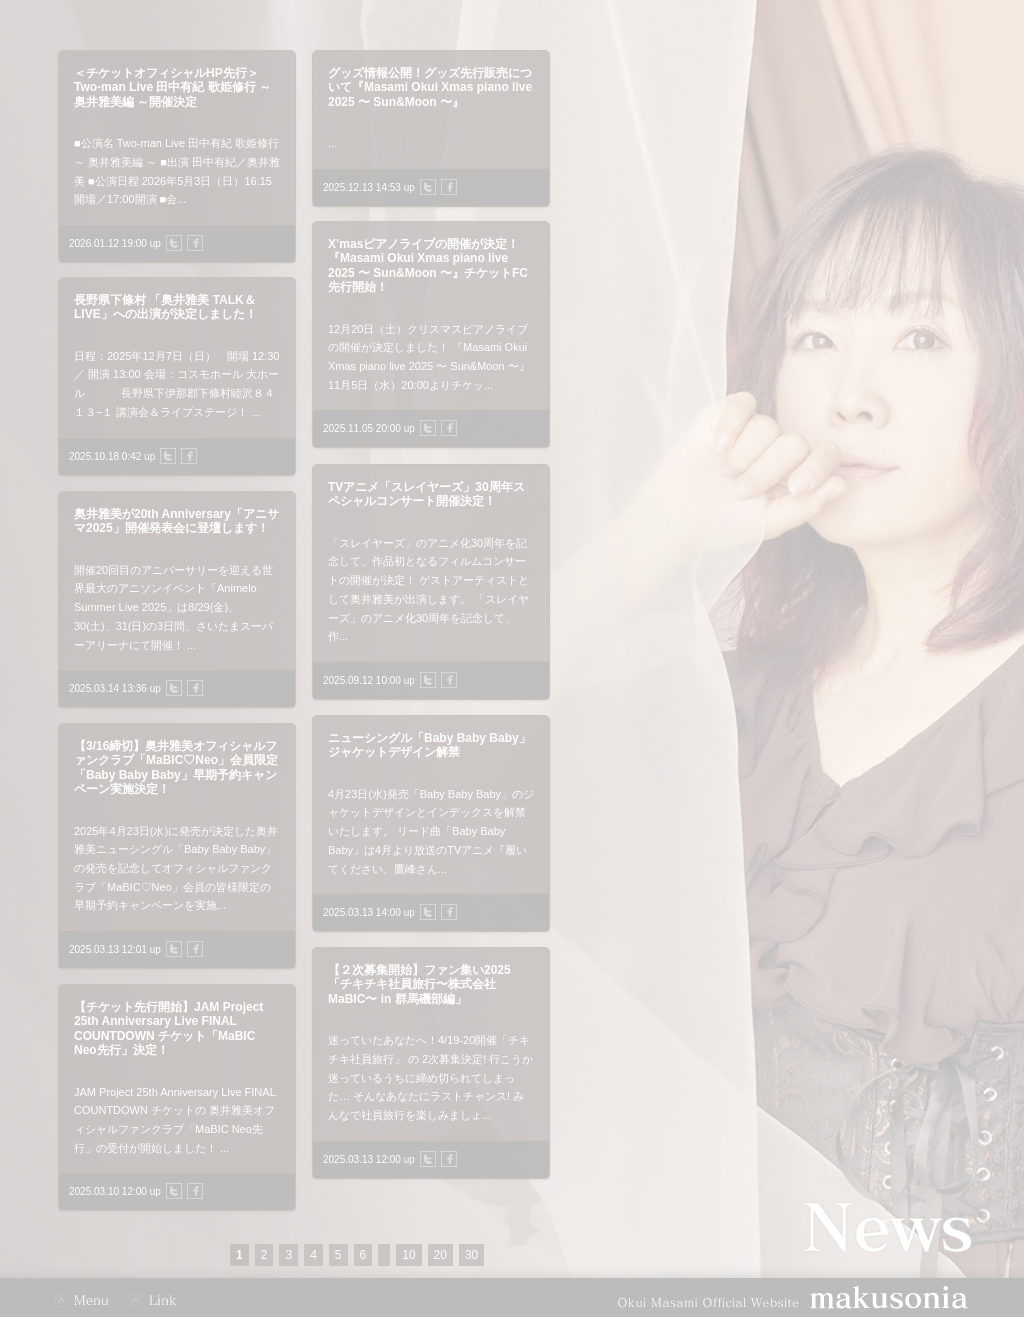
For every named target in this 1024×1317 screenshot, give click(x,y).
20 (440, 1255)
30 (471, 1255)
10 (408, 1255)
